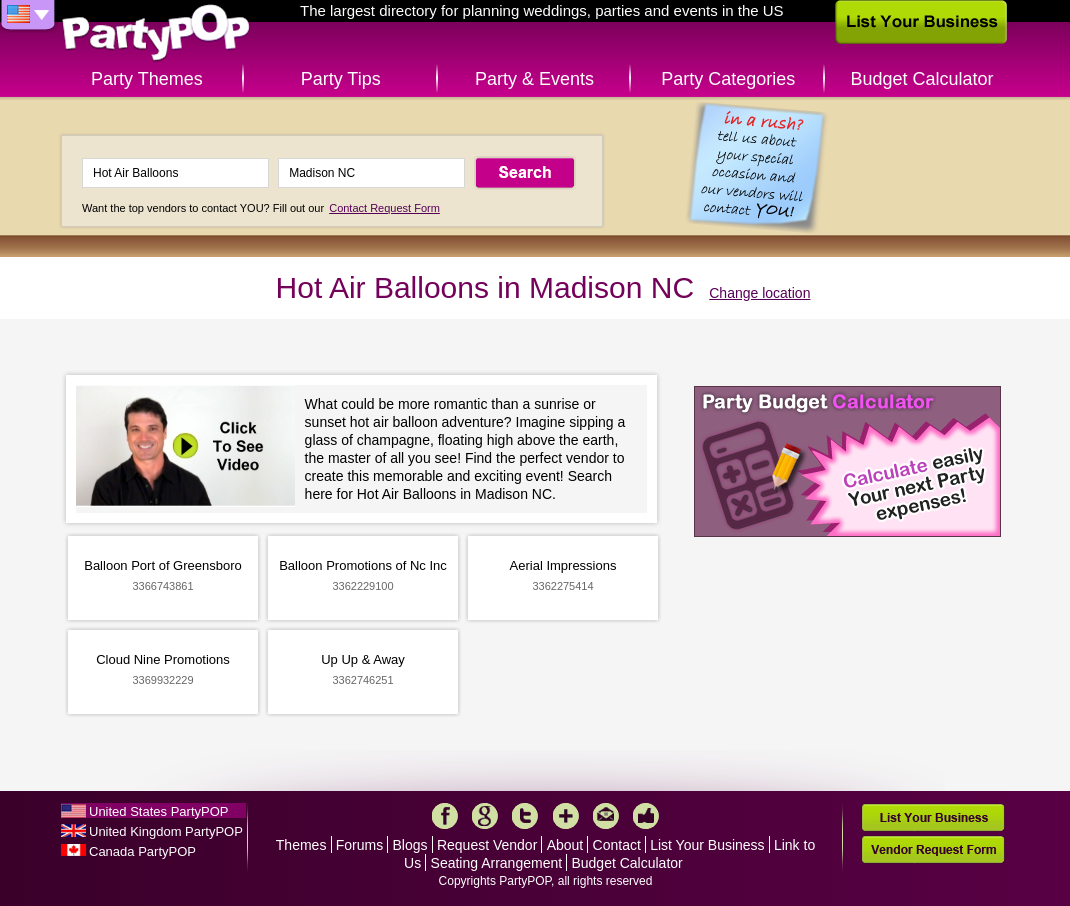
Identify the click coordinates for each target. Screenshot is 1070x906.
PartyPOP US (156, 33)
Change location (759, 293)
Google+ (485, 816)
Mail (606, 816)
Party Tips (341, 79)
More (566, 816)
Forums (359, 845)
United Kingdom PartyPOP (166, 831)
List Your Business (707, 845)
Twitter (525, 816)
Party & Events (534, 79)
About (565, 845)
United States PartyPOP (158, 811)
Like (646, 816)
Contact (617, 845)
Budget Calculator (922, 79)
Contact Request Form (384, 208)
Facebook (445, 816)
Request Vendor (487, 845)
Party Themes (147, 79)
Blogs (410, 845)
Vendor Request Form (933, 849)
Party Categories (728, 79)
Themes (301, 845)
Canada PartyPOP (142, 851)
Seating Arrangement (497, 863)
